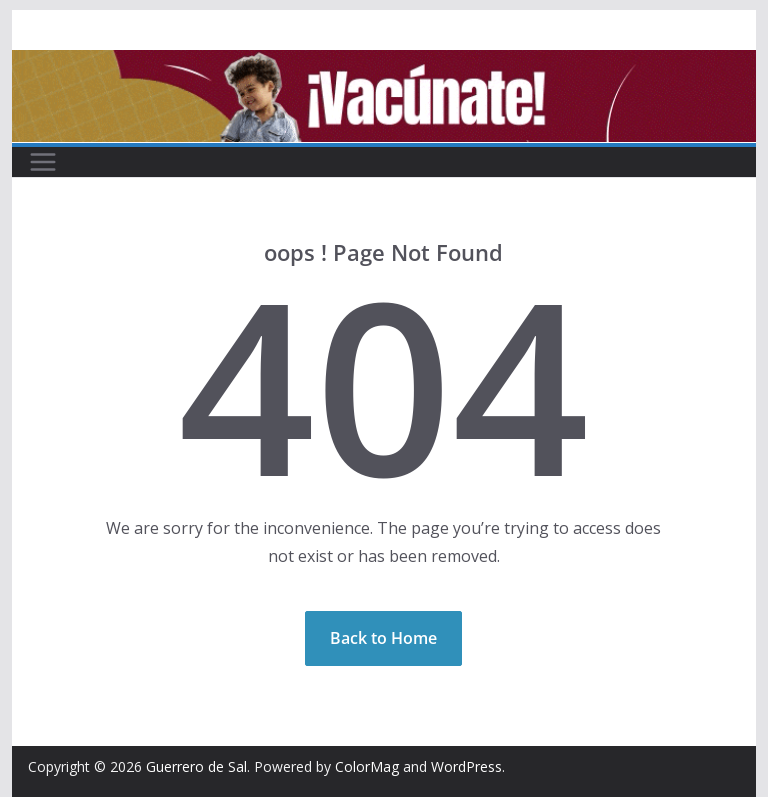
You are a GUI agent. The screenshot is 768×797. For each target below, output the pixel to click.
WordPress (466, 766)
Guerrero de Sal (196, 766)
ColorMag (367, 766)
